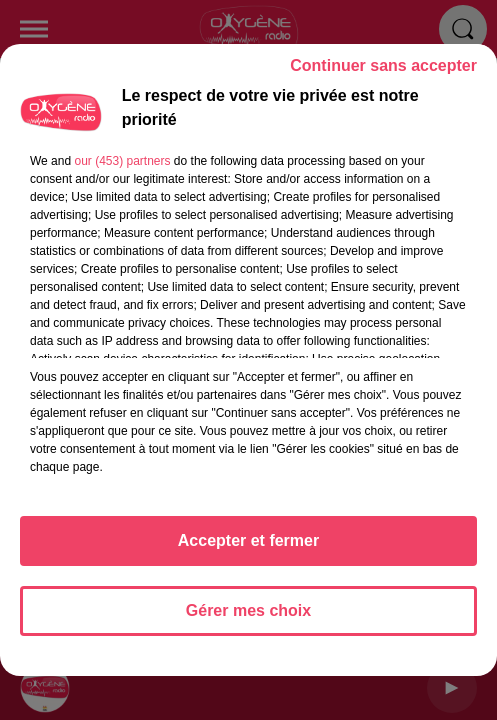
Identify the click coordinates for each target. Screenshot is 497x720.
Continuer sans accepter (383, 74)
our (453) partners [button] (122, 170)
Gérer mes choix (248, 619)
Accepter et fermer (248, 549)
